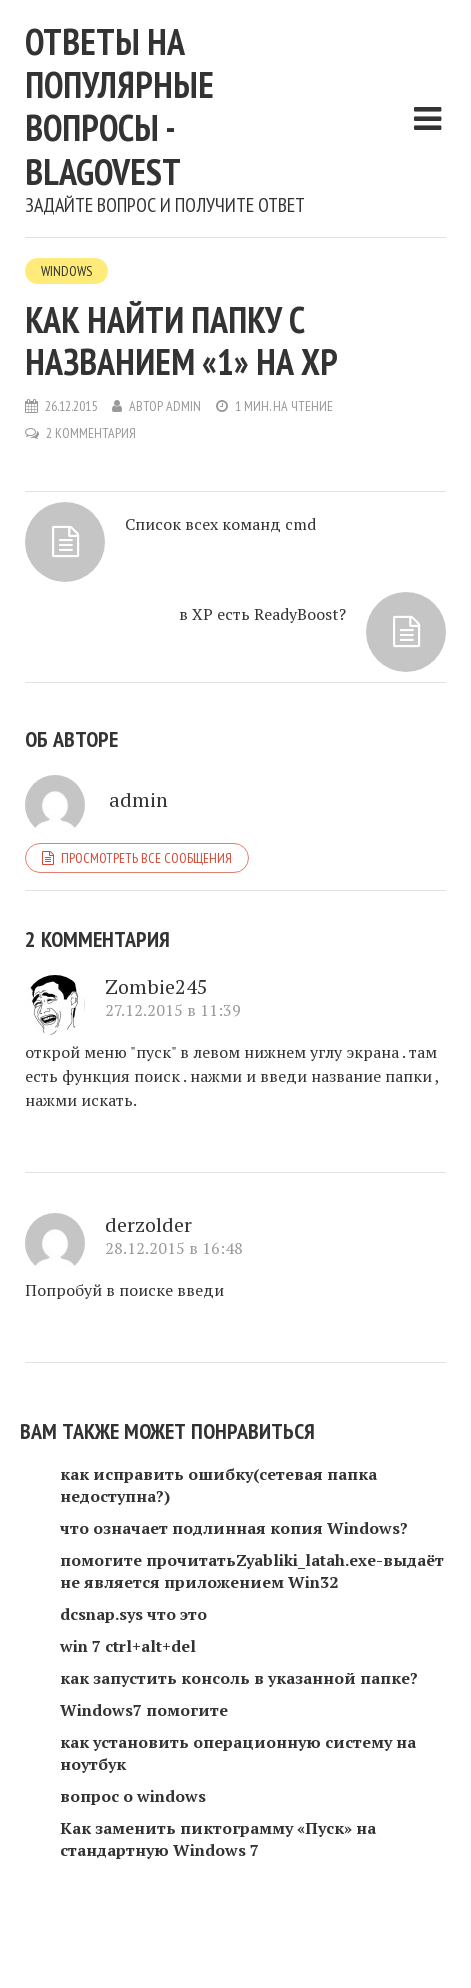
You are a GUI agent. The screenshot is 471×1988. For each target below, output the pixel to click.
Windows (66, 271)
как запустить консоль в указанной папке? (239, 1678)
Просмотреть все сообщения (146, 858)
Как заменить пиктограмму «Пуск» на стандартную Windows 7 (218, 1839)
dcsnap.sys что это (133, 1614)
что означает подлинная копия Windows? (234, 1528)
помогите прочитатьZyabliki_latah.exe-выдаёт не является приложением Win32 (252, 1571)
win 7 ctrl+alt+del (128, 1646)
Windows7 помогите (144, 1710)
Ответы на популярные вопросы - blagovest (119, 106)
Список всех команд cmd (220, 524)
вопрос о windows (133, 1796)
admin (183, 406)
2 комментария (91, 433)
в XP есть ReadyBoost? (262, 614)
